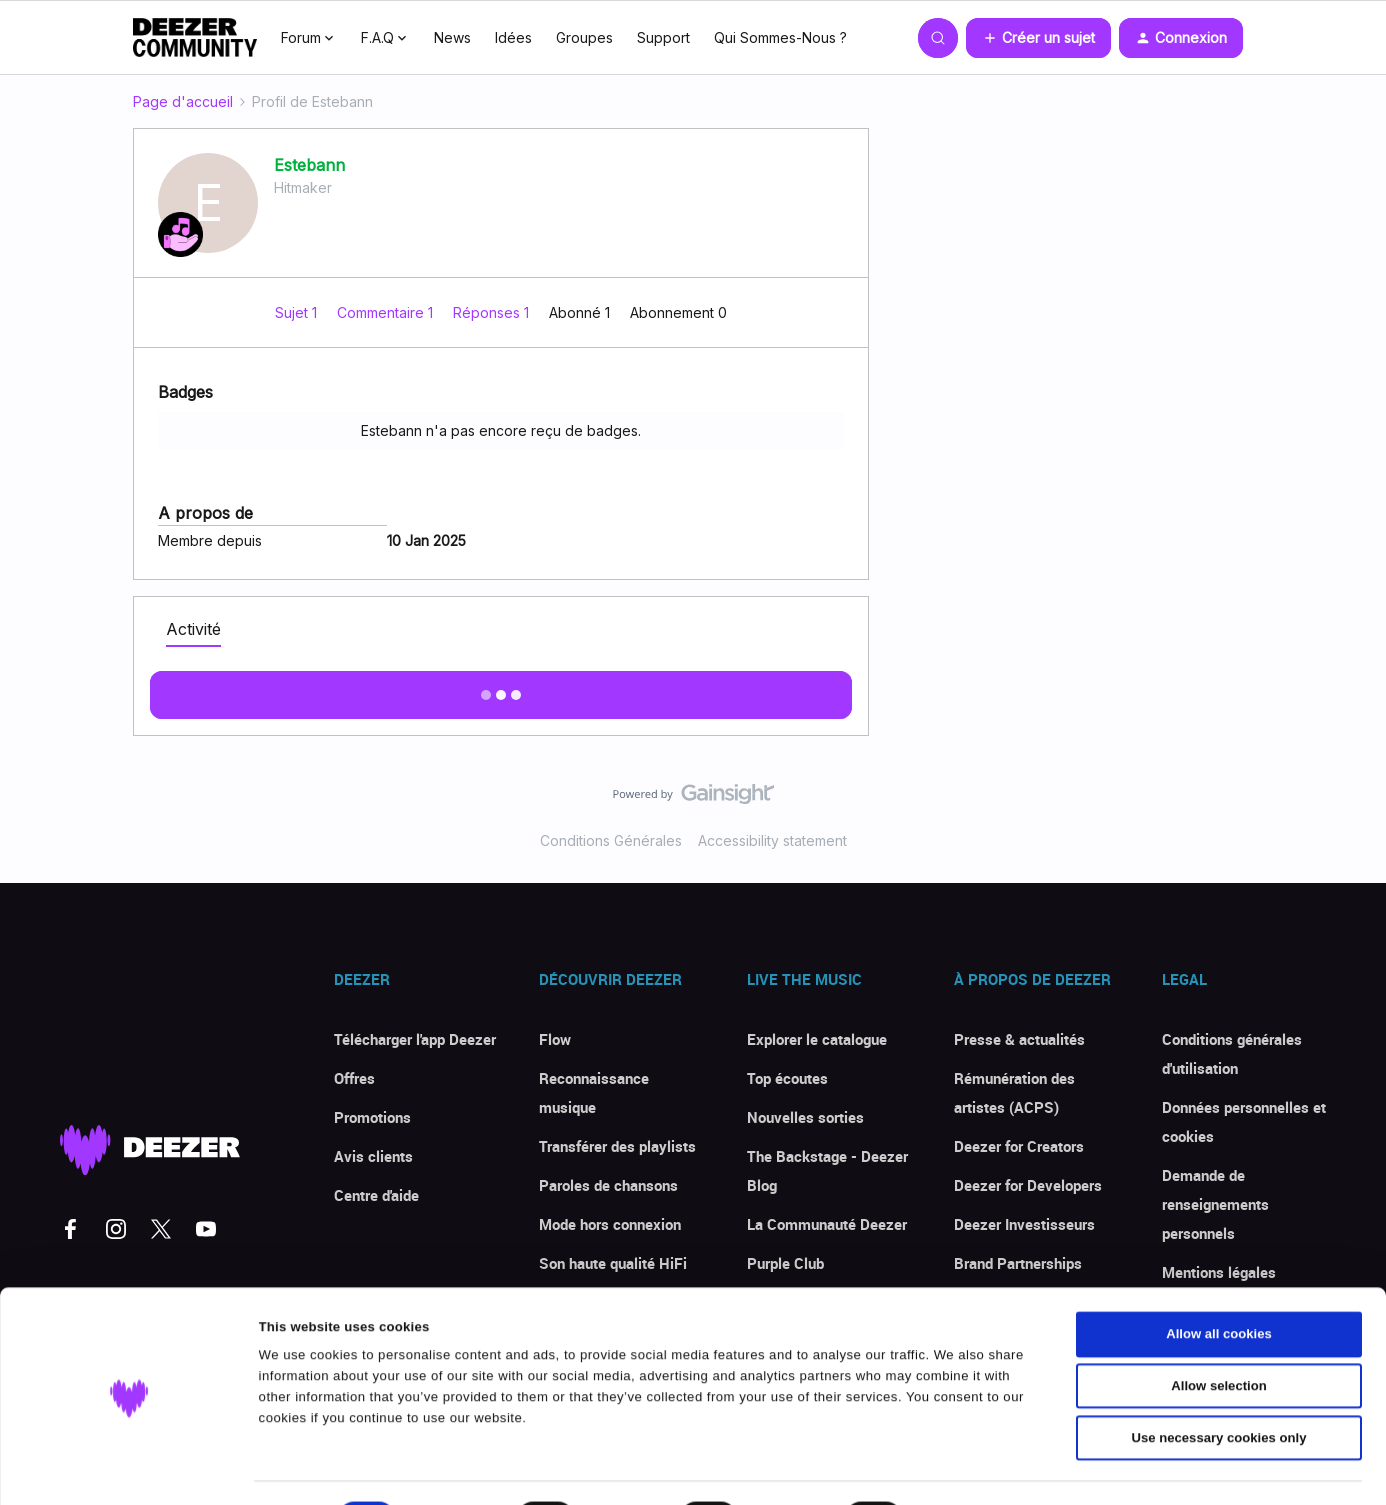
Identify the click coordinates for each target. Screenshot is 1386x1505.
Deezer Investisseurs (1024, 1224)
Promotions (372, 1117)
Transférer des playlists (617, 1146)
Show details (975, 1467)
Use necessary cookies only (1219, 1385)
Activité (193, 629)
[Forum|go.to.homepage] (195, 38)
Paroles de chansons (608, 1185)
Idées (513, 37)
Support (663, 37)
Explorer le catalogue (817, 1039)
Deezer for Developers (1028, 1185)
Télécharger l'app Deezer (415, 1039)
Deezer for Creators (1019, 1146)
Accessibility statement (772, 840)
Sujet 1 (298, 312)
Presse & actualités (1019, 1039)
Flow (555, 1039)
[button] (1038, 38)
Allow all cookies (1219, 1282)
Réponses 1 (493, 312)
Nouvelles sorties (805, 1117)
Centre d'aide (376, 1195)
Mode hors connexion (610, 1224)
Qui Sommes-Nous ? (780, 37)
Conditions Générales (611, 840)
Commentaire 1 (387, 312)
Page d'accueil (183, 101)
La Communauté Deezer (827, 1224)
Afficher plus (501, 689)
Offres (354, 1078)
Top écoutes (787, 1078)
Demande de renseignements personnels (1215, 1204)
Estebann (309, 165)
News (452, 37)
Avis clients (373, 1156)
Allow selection (1218, 1334)
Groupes (584, 37)
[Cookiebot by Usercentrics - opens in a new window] (129, 1468)
